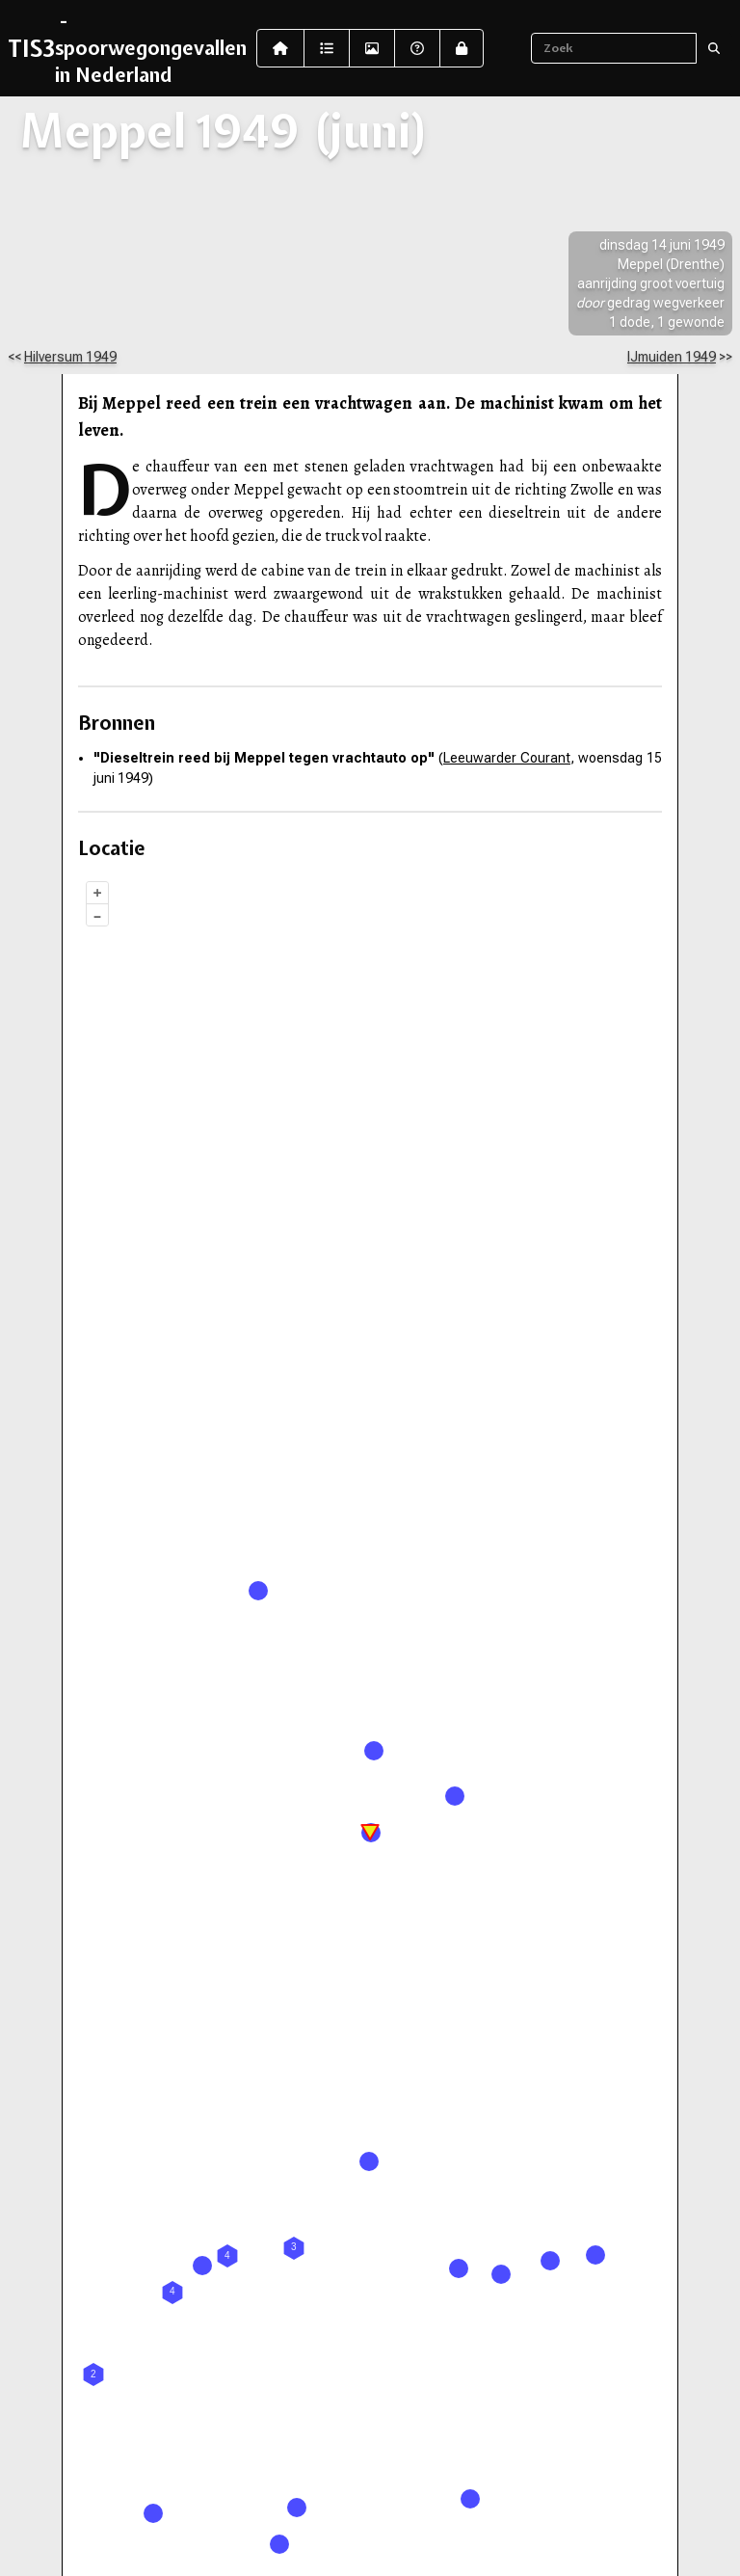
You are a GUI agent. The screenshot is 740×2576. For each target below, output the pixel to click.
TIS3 (31, 48)
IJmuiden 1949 (671, 356)
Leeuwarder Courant (506, 757)
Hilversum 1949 (70, 356)
